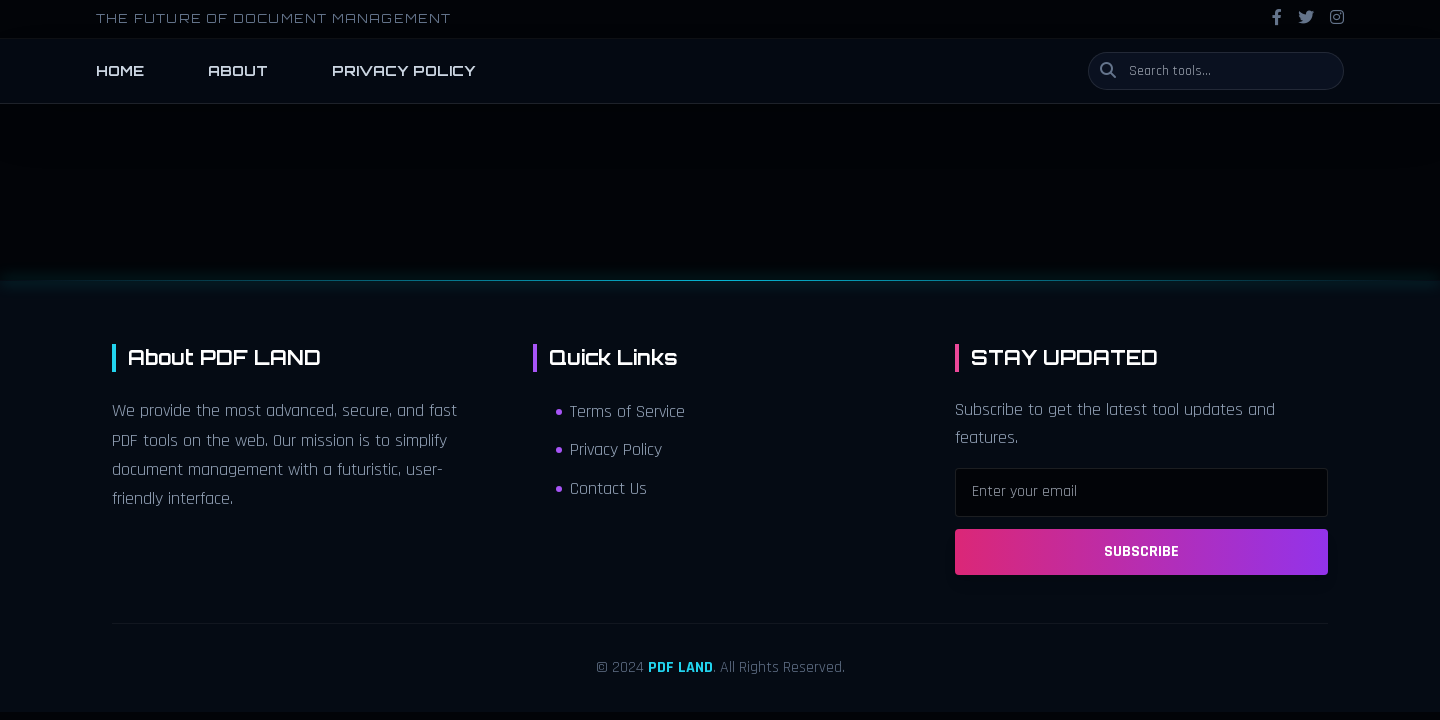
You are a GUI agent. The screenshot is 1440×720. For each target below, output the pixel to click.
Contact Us (601, 489)
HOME (120, 70)
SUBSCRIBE (1141, 551)
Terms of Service (620, 412)
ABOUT (238, 70)
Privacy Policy (609, 450)
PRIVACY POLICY (404, 70)
